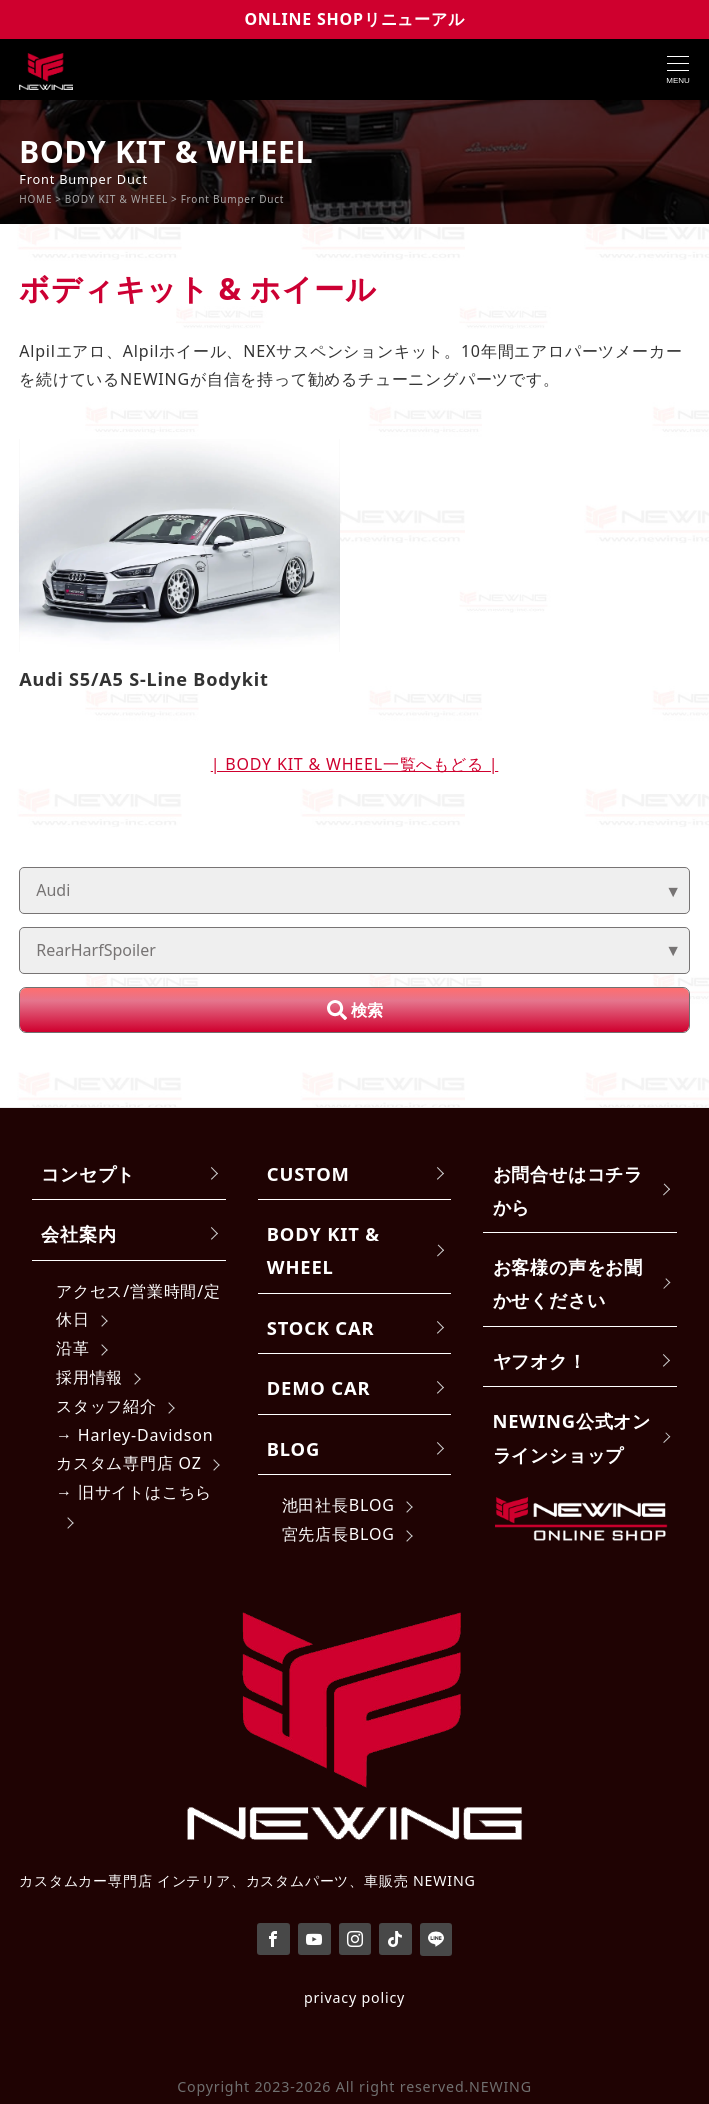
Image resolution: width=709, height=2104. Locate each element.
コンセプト (88, 1173)
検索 (367, 1010)
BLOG (293, 1448)
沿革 (73, 1348)
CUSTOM (308, 1173)
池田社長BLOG (338, 1505)
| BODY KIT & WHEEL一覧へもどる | (355, 764)
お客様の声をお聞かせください (568, 1283)
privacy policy (354, 1997)
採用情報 (89, 1377)
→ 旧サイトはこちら (134, 1492)
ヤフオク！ (540, 1360)
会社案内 (78, 1233)
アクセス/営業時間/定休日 (138, 1305)
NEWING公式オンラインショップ (572, 1437)
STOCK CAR (321, 1327)
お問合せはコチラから (568, 1190)
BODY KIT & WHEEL (323, 1250)
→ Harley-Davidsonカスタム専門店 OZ (134, 1449)
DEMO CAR (318, 1387)
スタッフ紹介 (106, 1406)
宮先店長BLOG (338, 1534)
